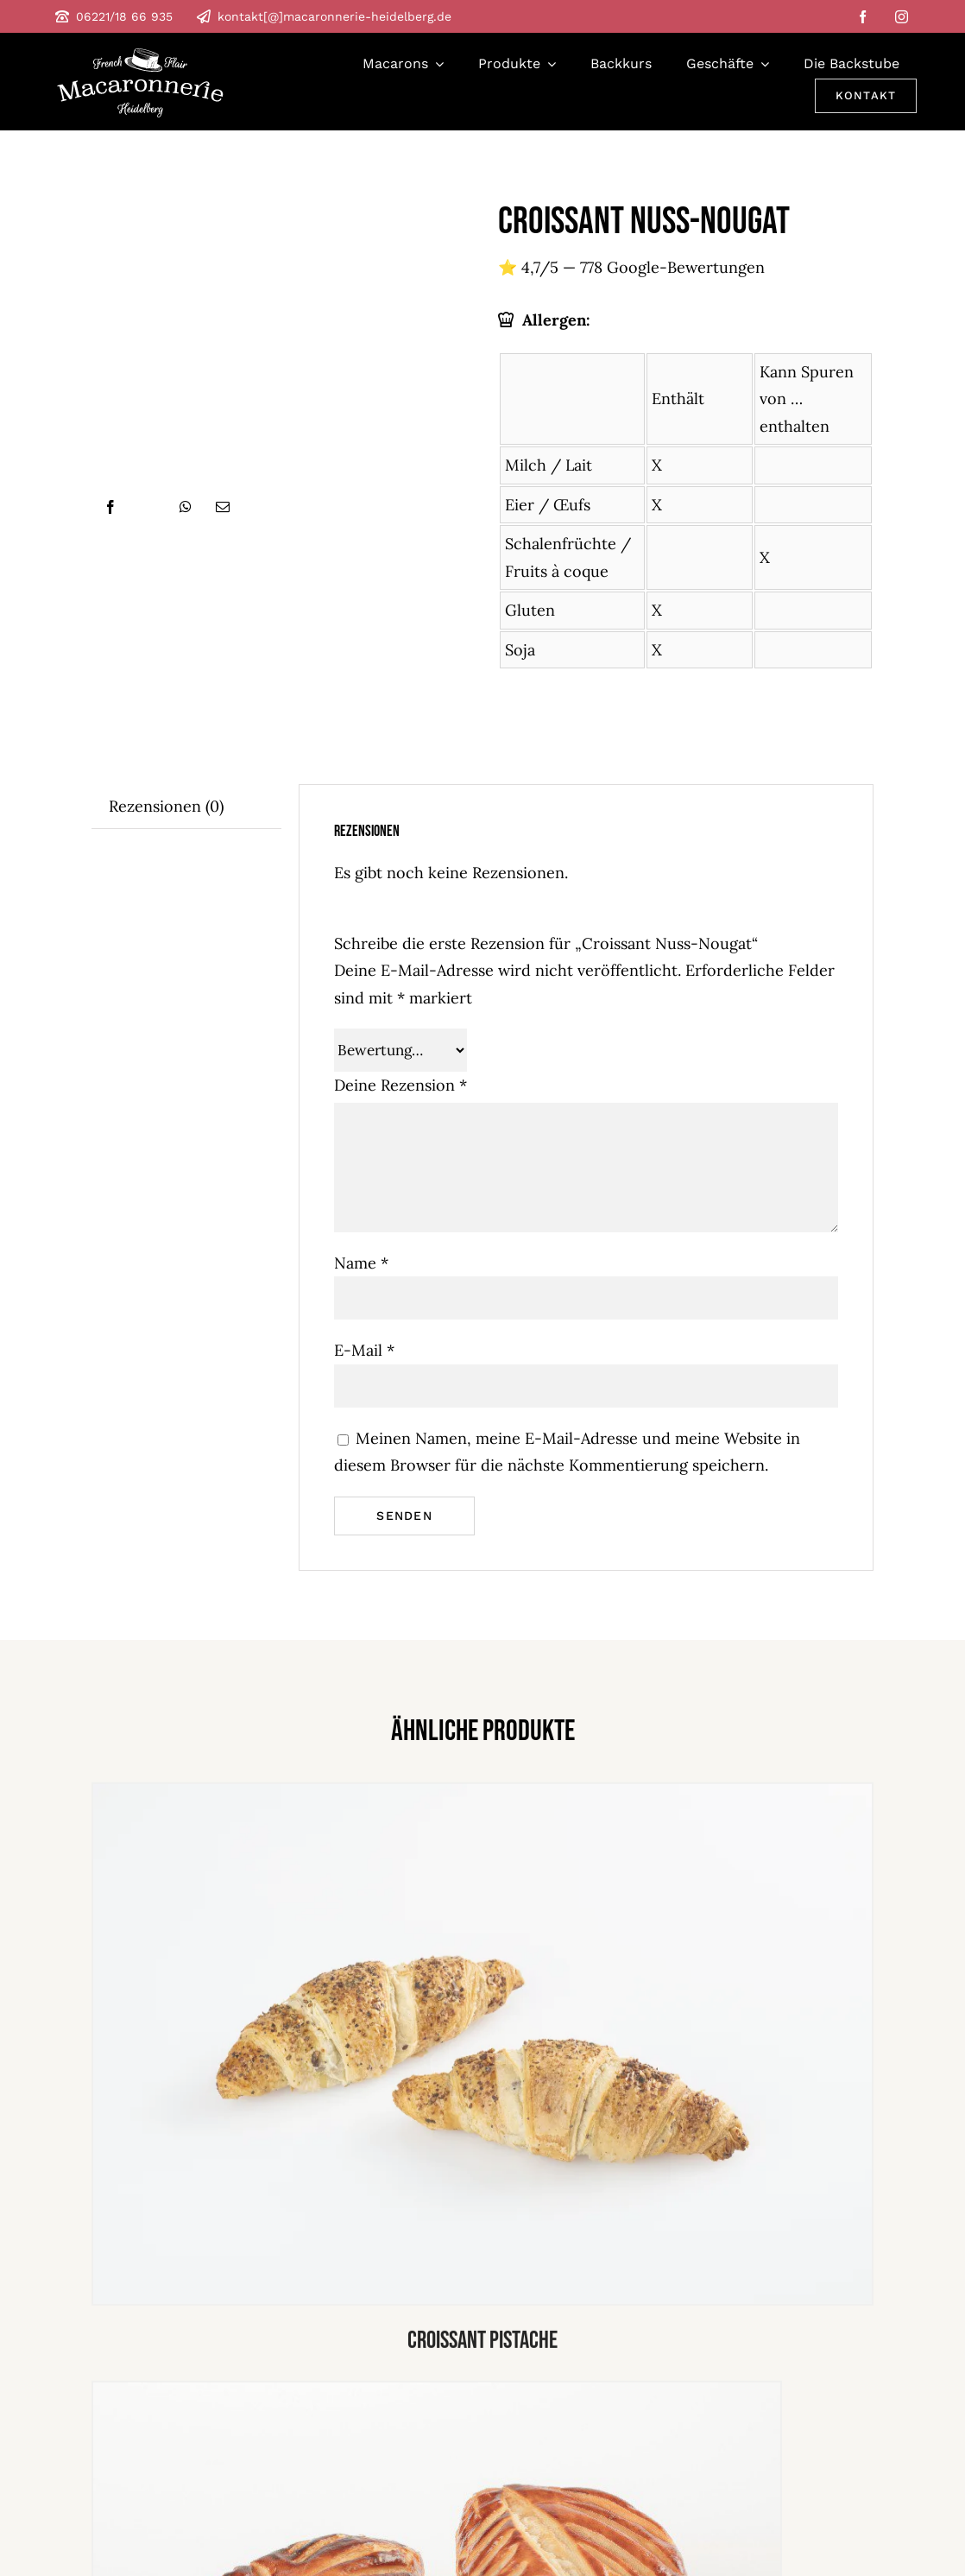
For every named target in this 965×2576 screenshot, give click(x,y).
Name (361, 1263)
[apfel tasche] (436, 2394)
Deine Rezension (400, 1085)
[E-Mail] (223, 507)
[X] (148, 507)
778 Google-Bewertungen (672, 267)
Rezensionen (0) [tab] (166, 806)
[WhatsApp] (185, 507)
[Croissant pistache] (482, 1796)
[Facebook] (110, 507)
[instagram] (901, 16)
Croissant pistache (482, 2346)
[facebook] (863, 16)
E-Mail (364, 1350)
